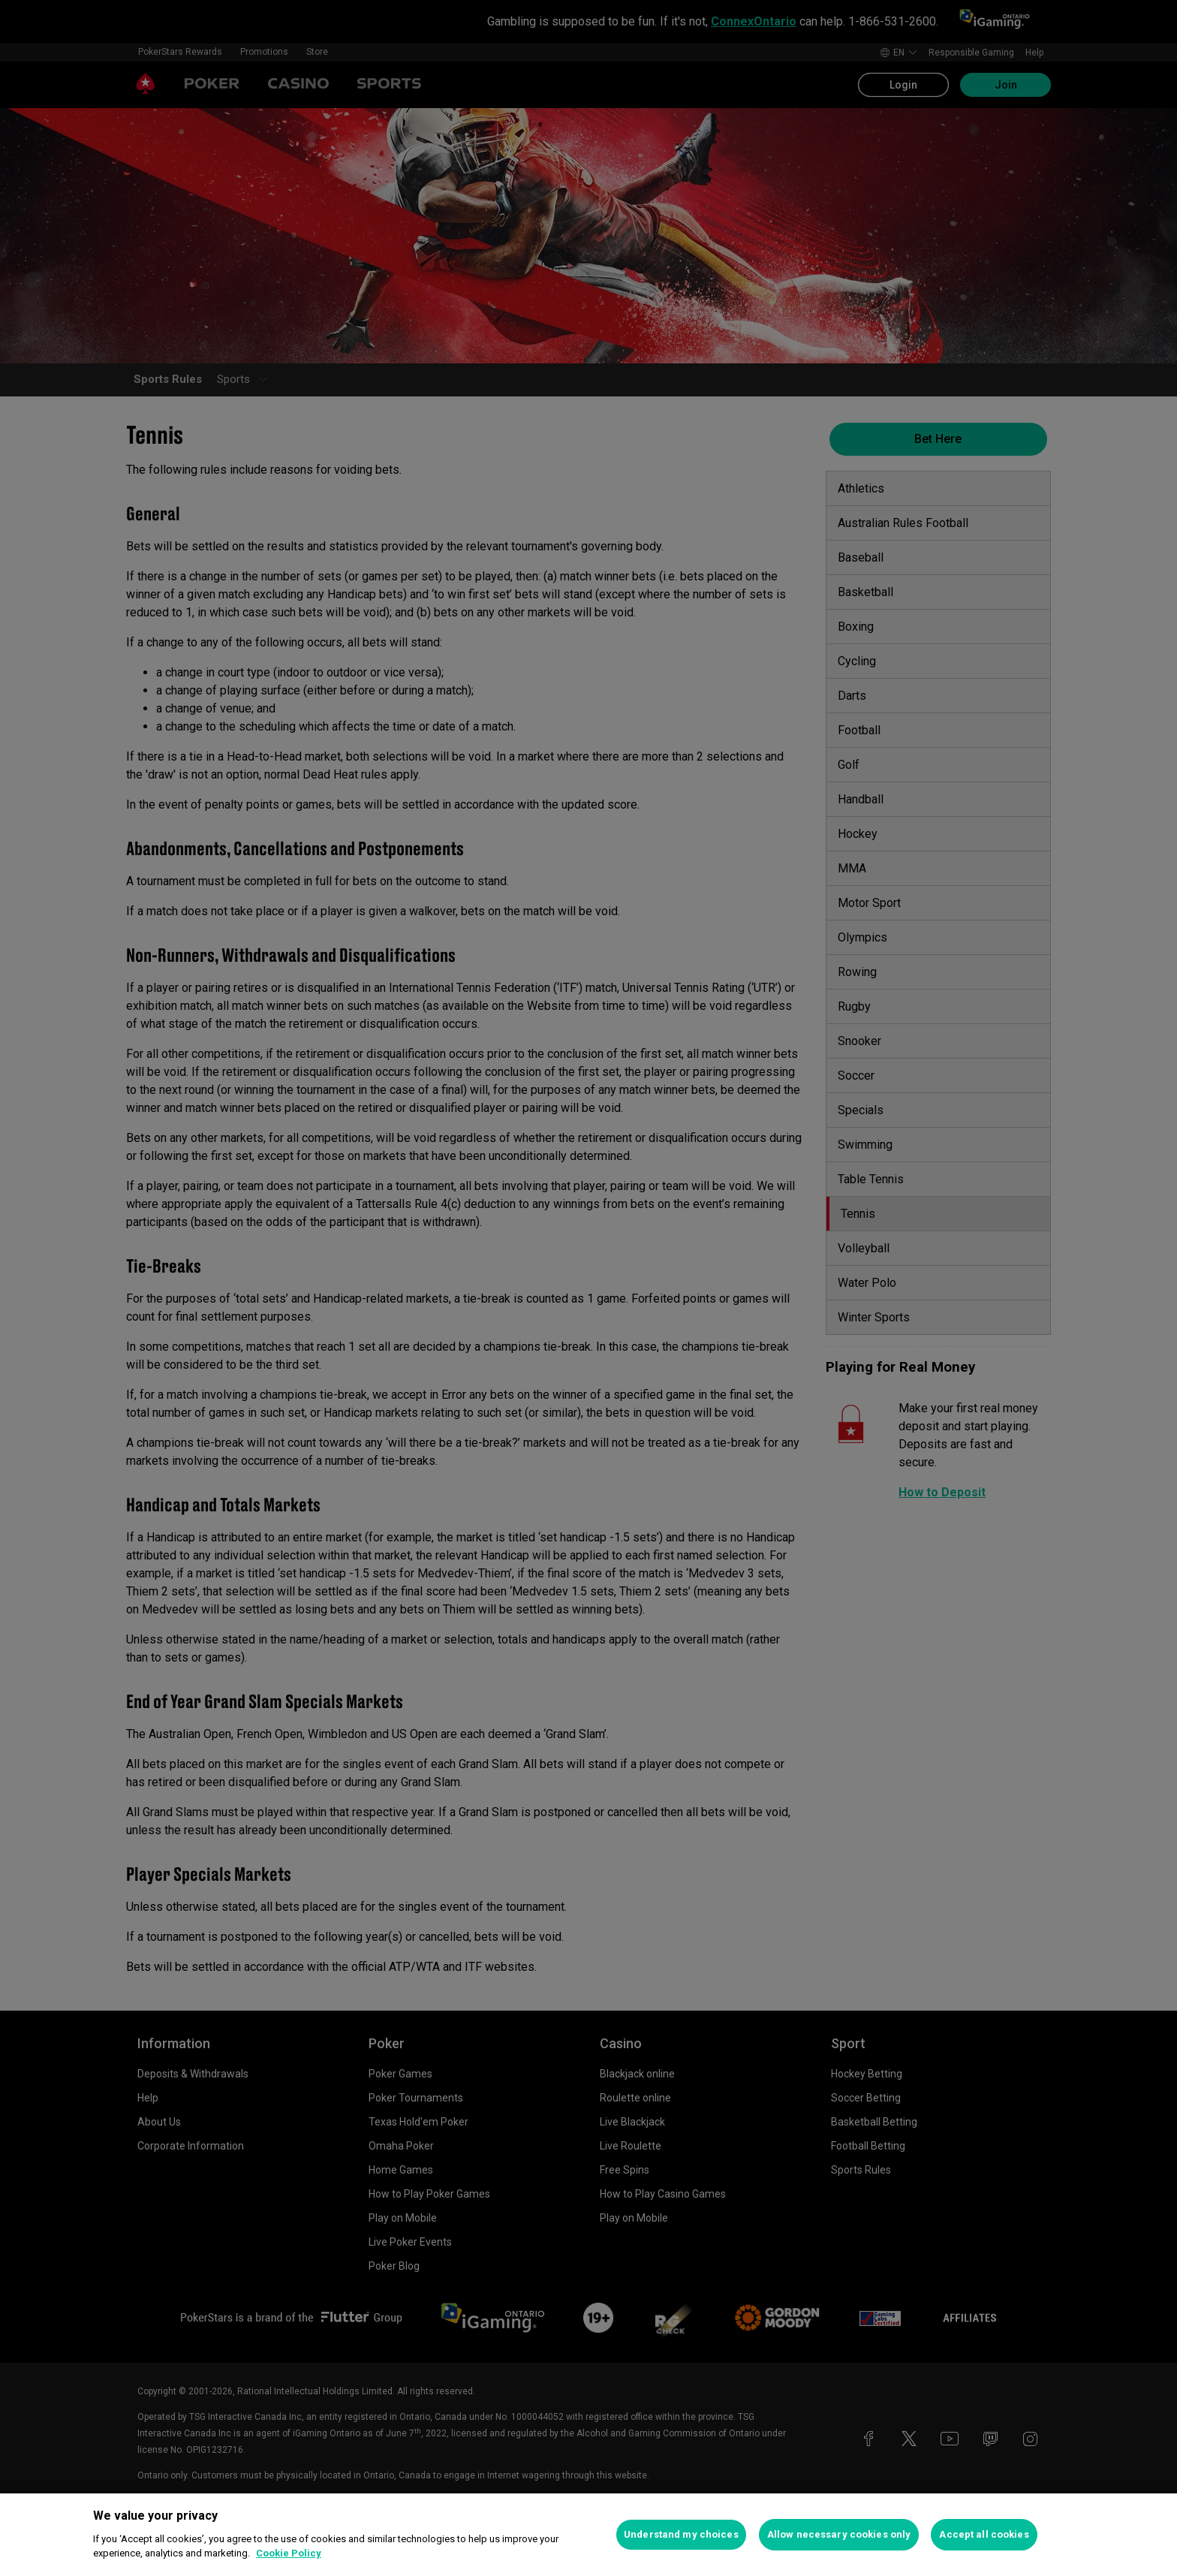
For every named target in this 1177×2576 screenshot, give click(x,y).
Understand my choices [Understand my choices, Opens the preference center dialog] (681, 2534)
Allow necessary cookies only (839, 2534)
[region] (588, 2534)
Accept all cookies (983, 2534)
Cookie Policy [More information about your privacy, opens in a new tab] (288, 2553)
